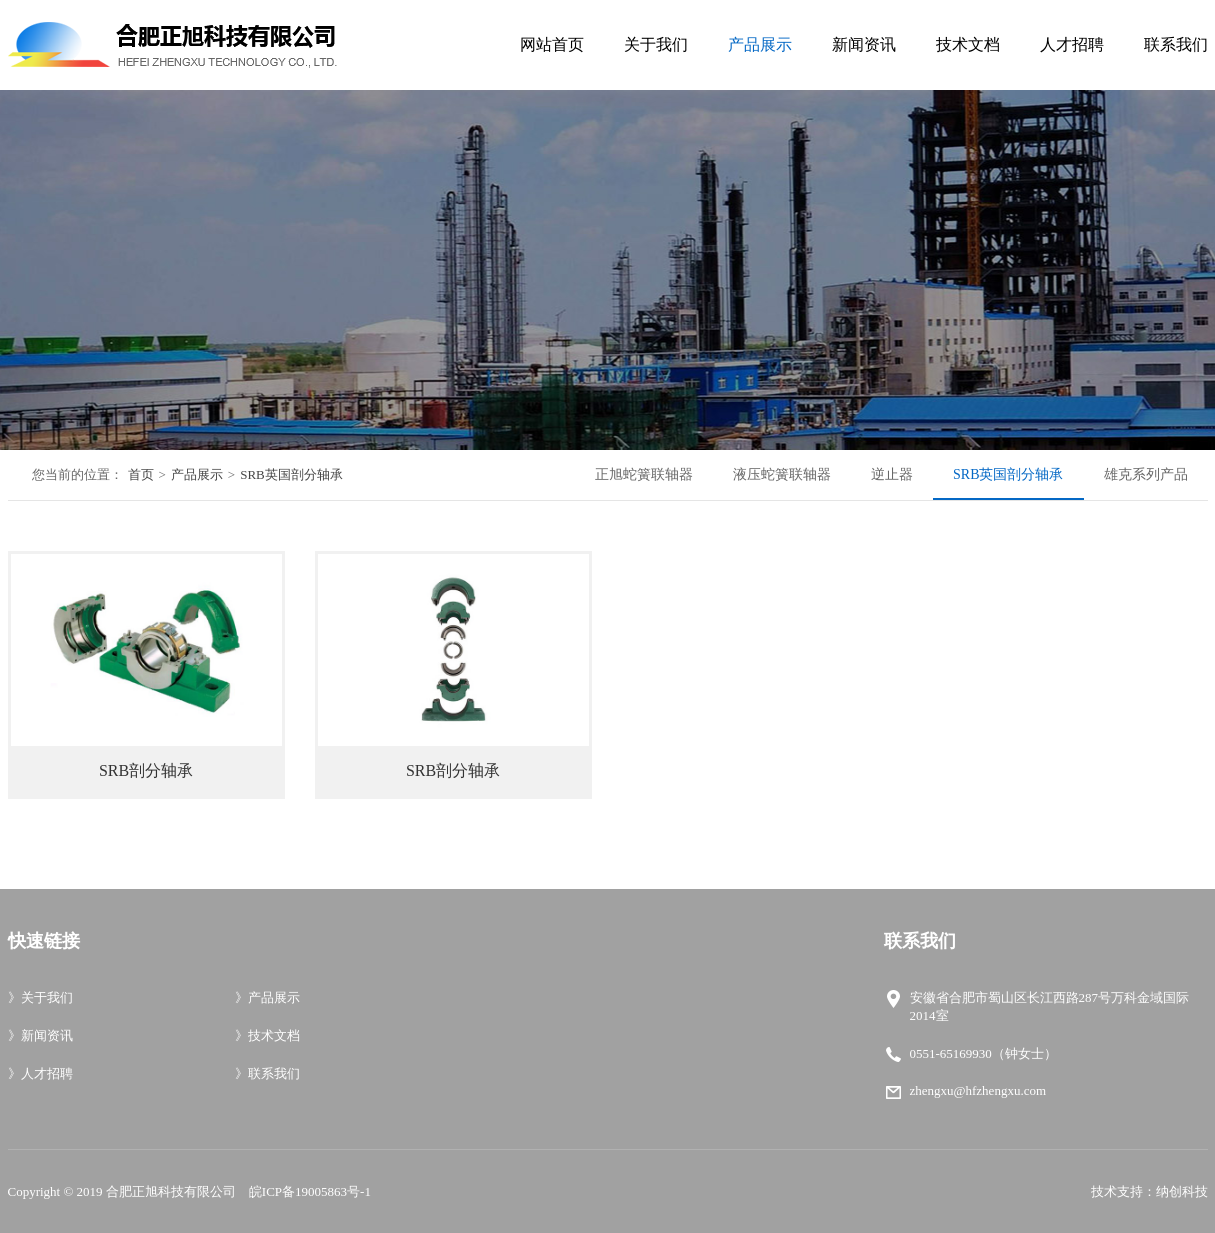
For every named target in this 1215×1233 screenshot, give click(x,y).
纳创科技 (1182, 1191)
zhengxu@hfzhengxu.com (978, 1090)
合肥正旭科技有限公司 (171, 1191)
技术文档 (968, 44)
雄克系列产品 (1146, 474)
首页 (141, 474)
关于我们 (656, 44)
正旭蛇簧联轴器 (644, 474)
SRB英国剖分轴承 (291, 474)
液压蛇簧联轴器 (782, 474)
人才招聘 (1072, 44)
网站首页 (552, 44)
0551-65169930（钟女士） (983, 1053)
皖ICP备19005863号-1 (310, 1191)
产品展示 (760, 44)
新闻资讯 (864, 44)
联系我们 (1176, 44)
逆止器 (892, 474)
